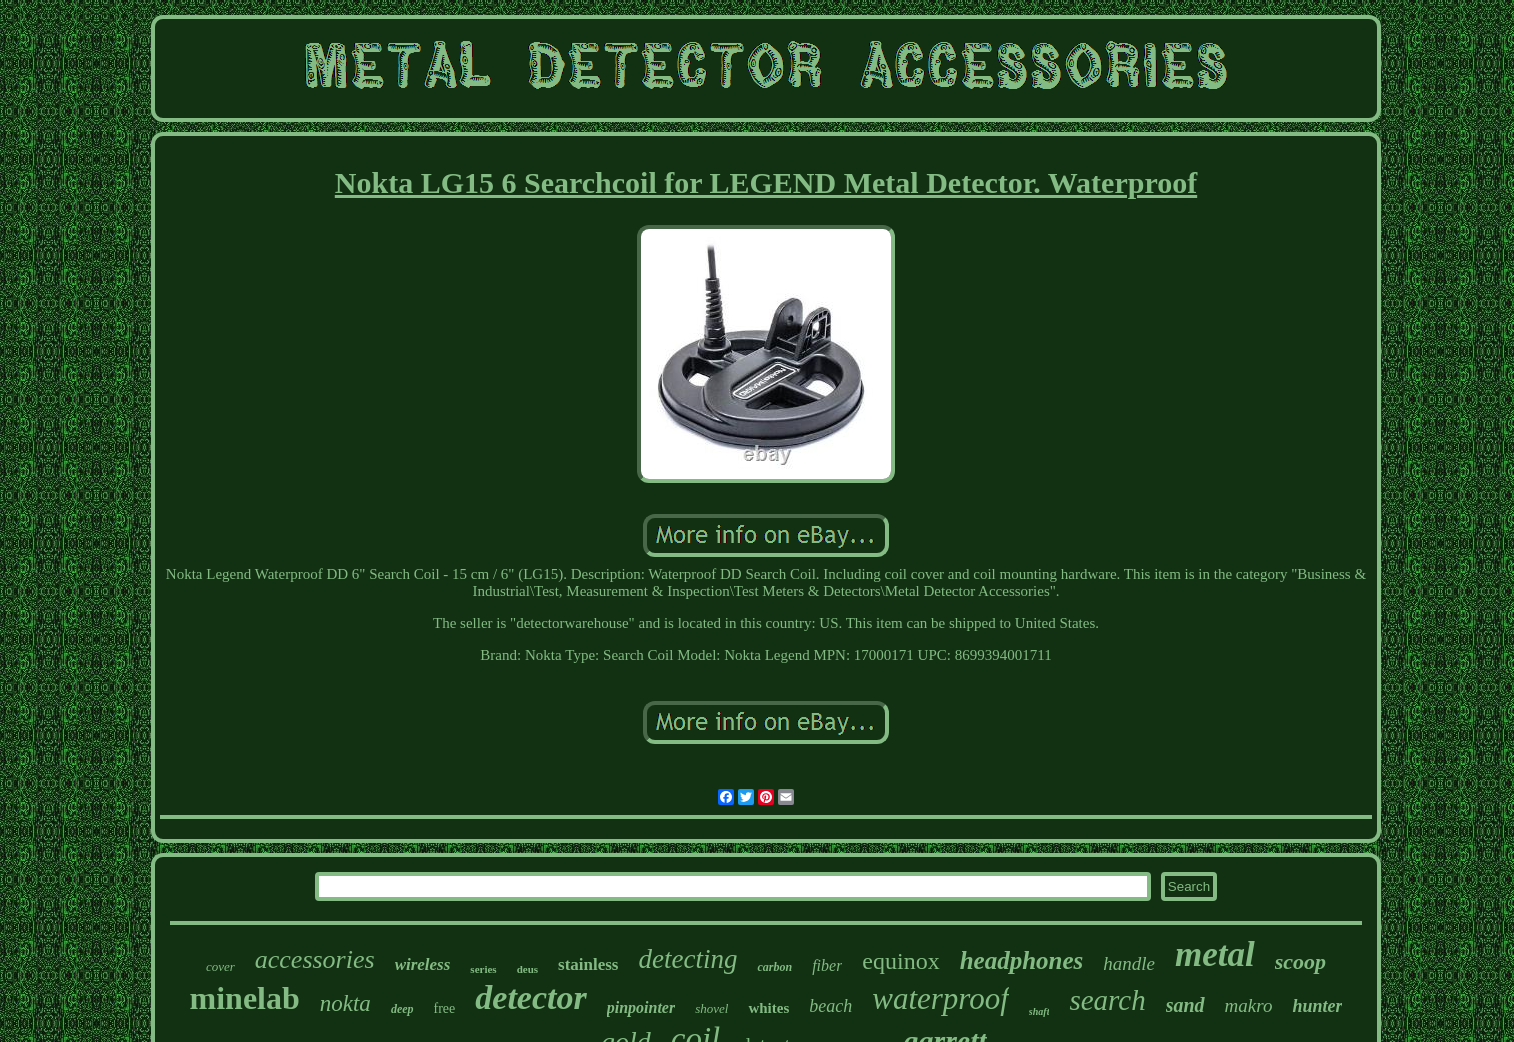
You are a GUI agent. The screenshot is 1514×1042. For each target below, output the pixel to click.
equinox (900, 961)
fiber (827, 965)
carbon (774, 967)
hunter (1317, 1006)
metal (1215, 954)
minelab (245, 998)
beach (830, 1006)
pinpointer (641, 1007)
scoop (1300, 961)
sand (1185, 1005)
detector (530, 997)
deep (402, 1009)
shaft (1039, 1011)
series (483, 969)
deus (527, 969)
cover (220, 966)
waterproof (940, 998)
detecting (688, 959)
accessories (315, 959)
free (445, 1008)
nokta (345, 1003)
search (1107, 1000)
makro (1249, 1005)
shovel (711, 1008)
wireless (423, 964)
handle (1129, 963)
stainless (588, 964)
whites (768, 1008)
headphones (1022, 960)
